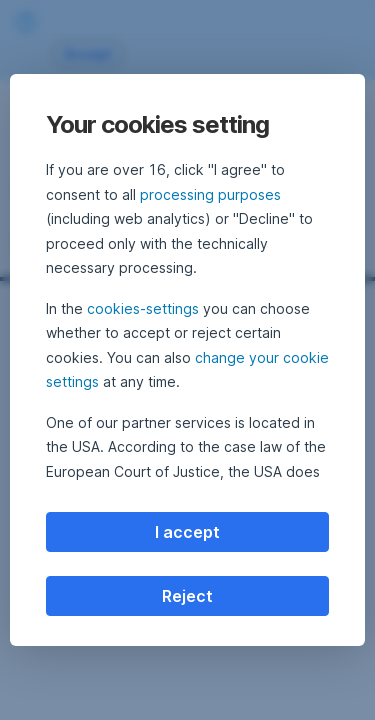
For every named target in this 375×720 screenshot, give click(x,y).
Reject (187, 596)
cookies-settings (143, 308)
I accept (187, 532)
